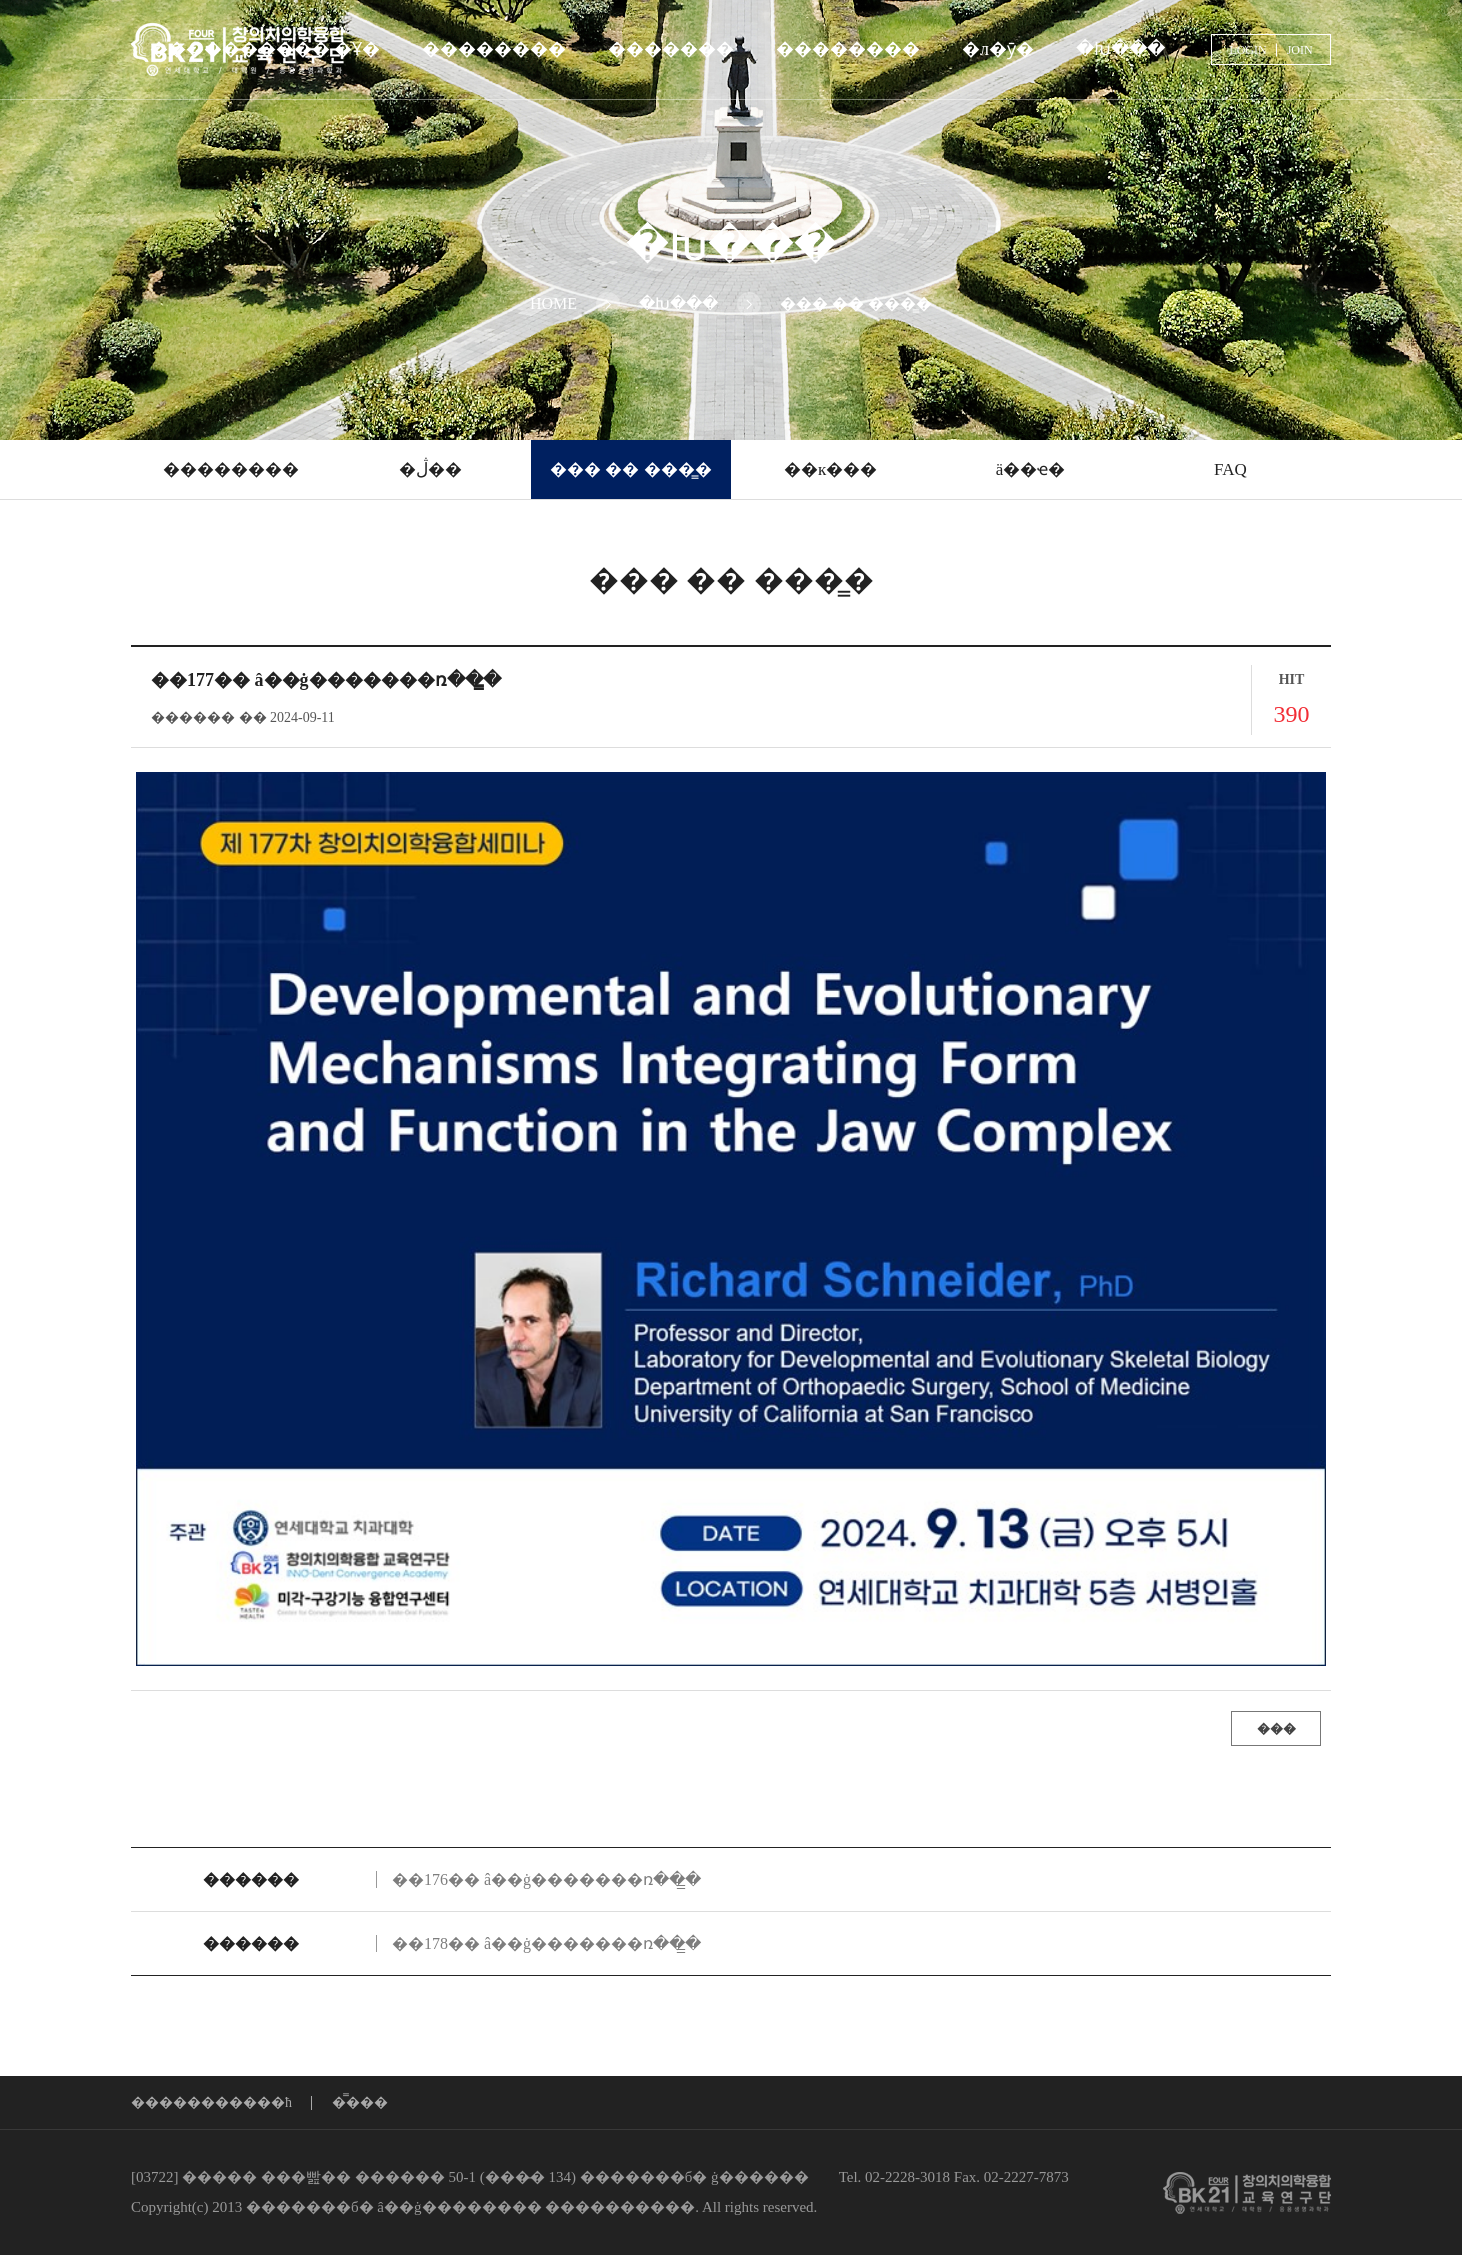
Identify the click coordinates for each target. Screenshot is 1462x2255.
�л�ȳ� (998, 49)
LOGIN (1247, 50)
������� (671, 49)
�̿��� (360, 2103)
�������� (494, 49)
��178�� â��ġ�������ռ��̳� (546, 1943)
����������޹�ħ (211, 2103)
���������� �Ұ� (265, 49)
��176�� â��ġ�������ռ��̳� (546, 1879)
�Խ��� (1120, 49)
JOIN (1300, 50)
